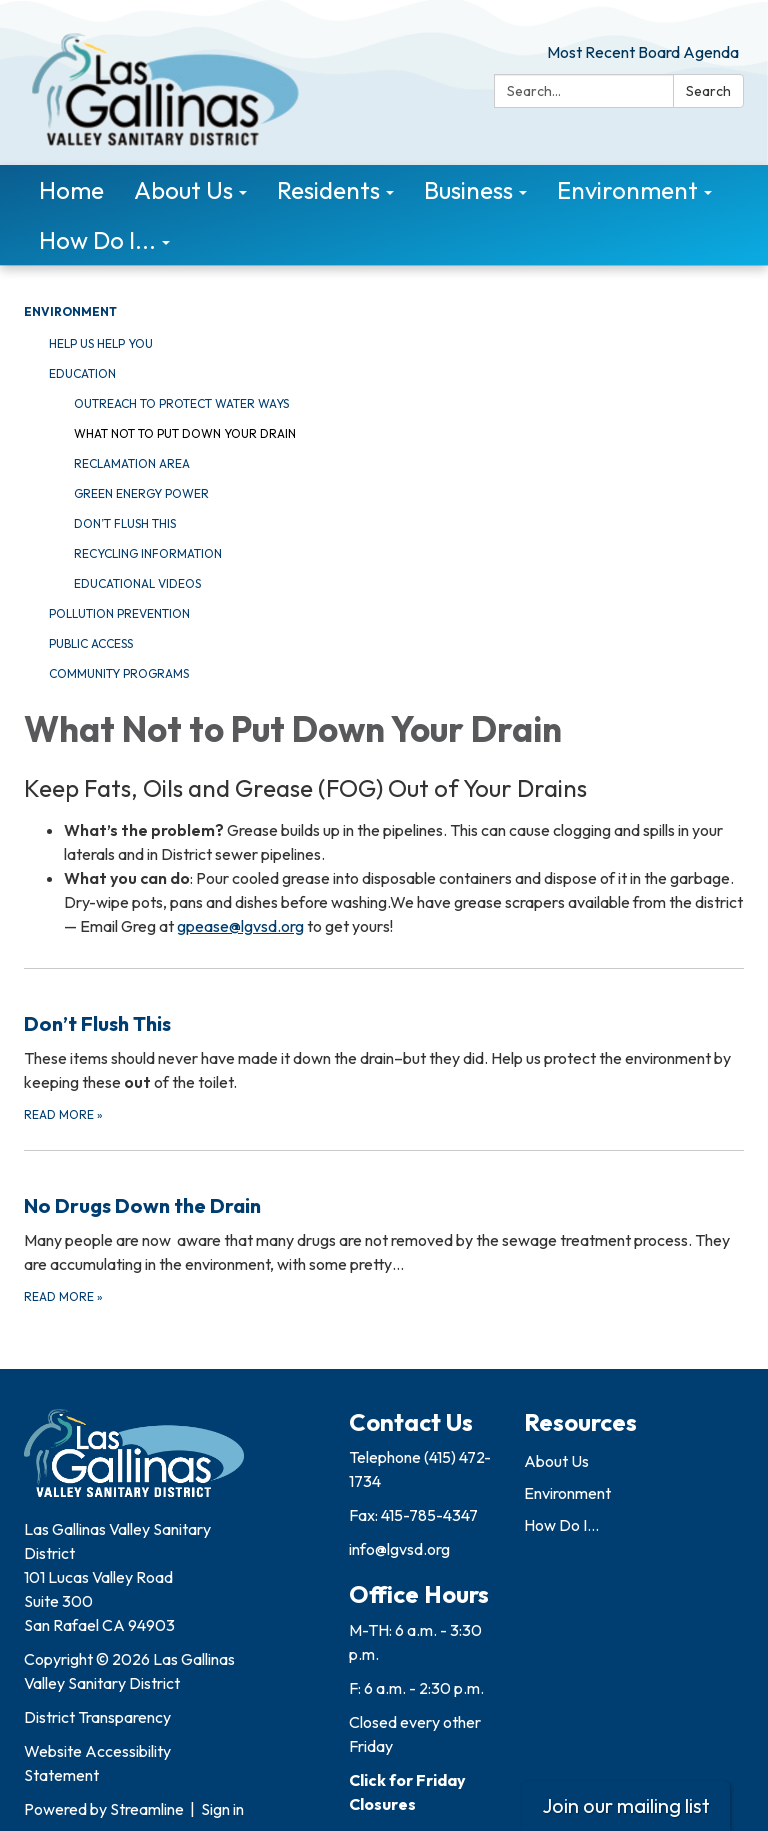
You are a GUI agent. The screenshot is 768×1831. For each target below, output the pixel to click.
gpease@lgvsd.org (240, 926)
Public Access (91, 643)
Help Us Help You (101, 343)
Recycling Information (148, 553)
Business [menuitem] (468, 190)
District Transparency (97, 1717)
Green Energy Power (141, 493)
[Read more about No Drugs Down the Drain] (384, 1228)
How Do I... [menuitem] (97, 240)
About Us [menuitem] (183, 190)
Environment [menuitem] (627, 190)
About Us (556, 1461)
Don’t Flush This (125, 523)
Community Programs (119, 673)
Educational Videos (137, 583)
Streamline (147, 1809)
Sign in (222, 1809)
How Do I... (561, 1525)
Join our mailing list (626, 1805)
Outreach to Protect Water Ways (181, 403)
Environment (70, 311)
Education (82, 373)
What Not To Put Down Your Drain (185, 433)
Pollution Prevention (119, 613)
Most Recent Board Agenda (643, 52)
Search (708, 91)
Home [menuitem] (71, 190)
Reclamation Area (132, 463)
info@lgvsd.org (399, 1549)
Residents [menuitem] (328, 190)
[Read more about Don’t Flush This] (384, 1046)
